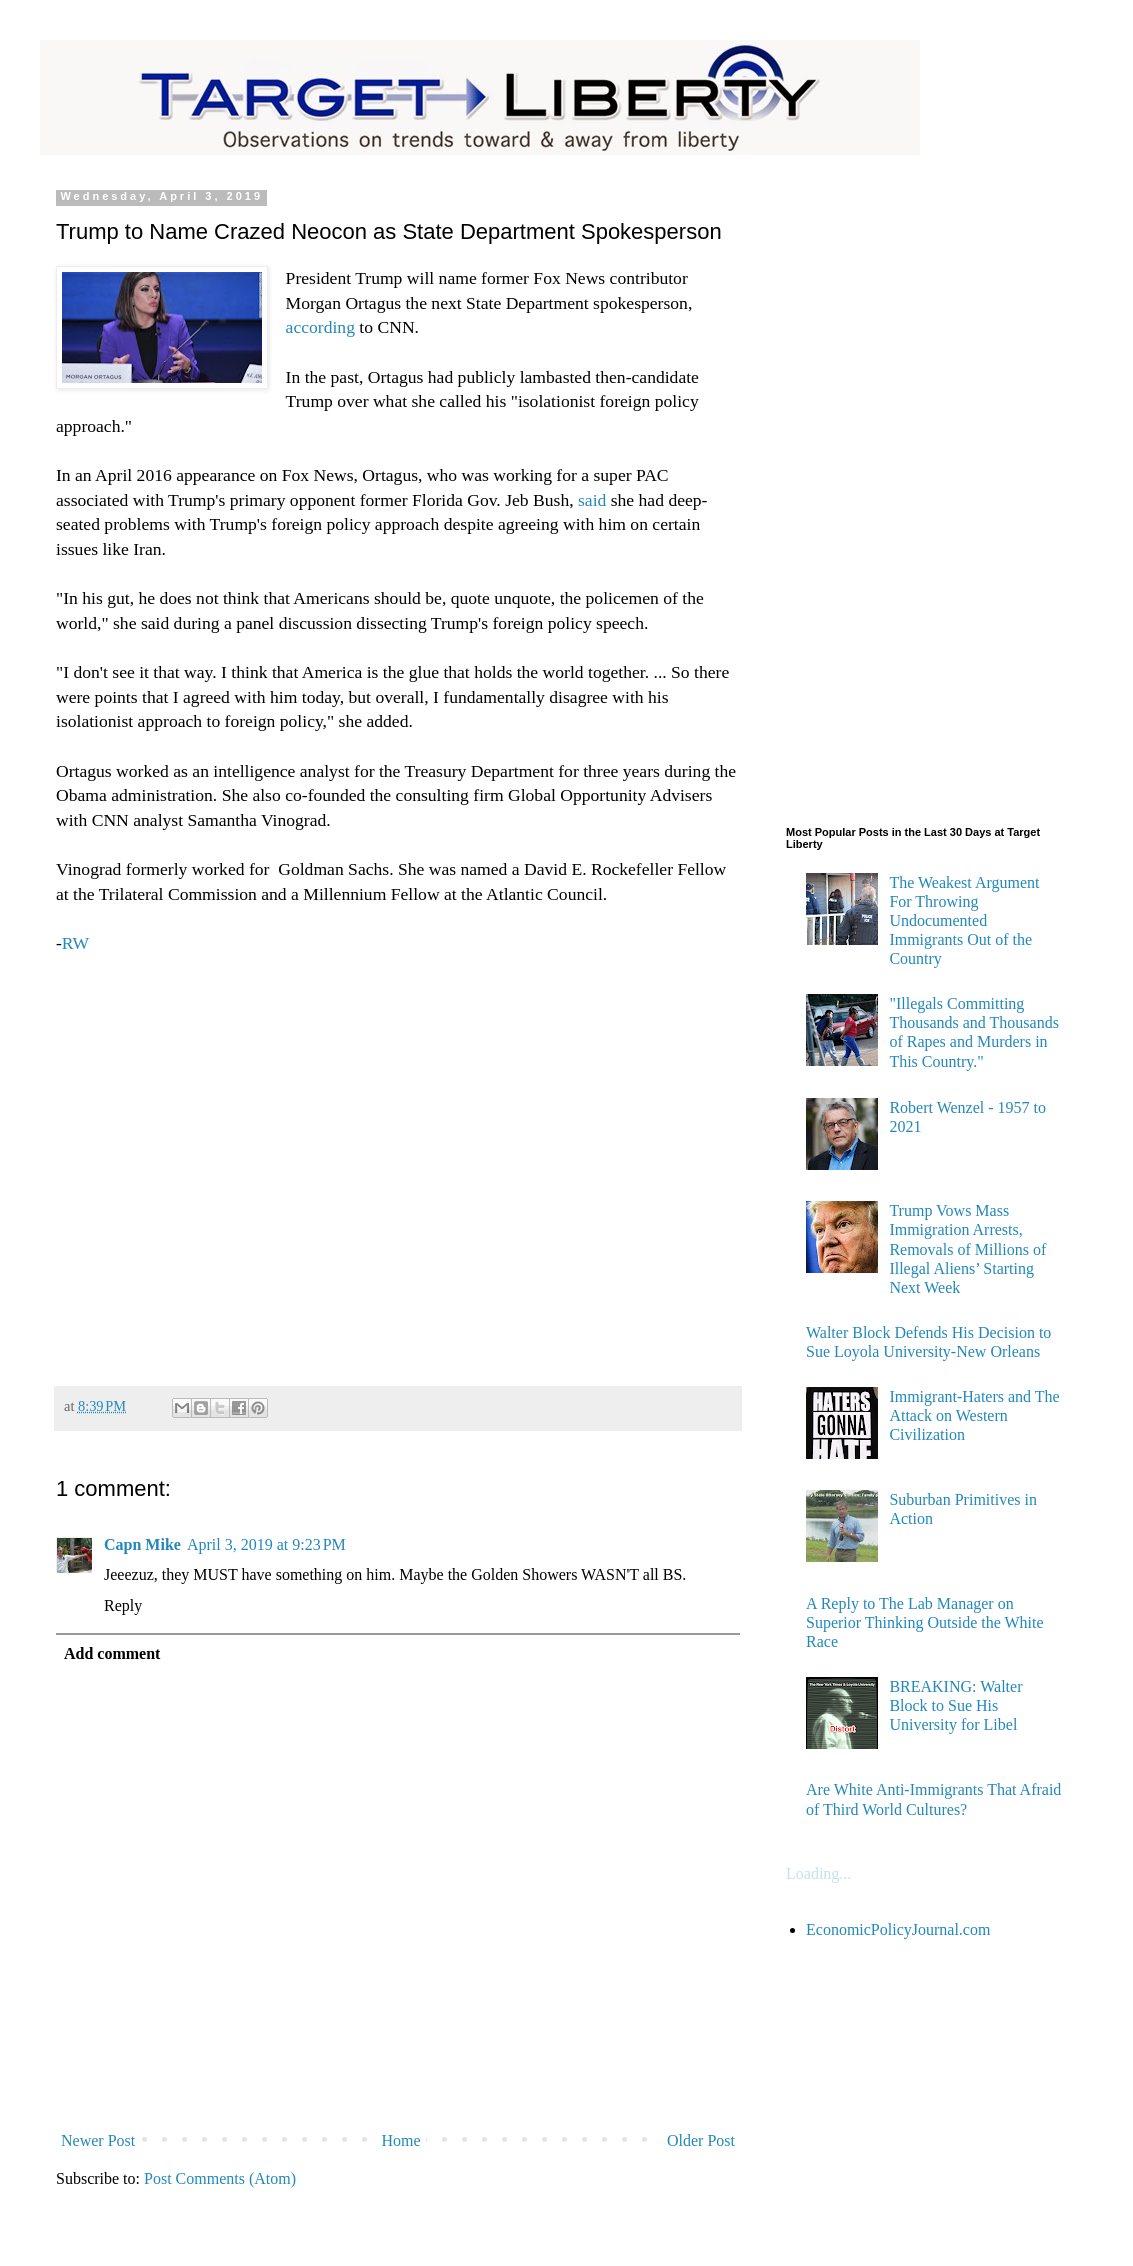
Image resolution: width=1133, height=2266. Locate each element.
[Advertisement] (398, 1161)
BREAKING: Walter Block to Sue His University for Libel (955, 1705)
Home (401, 2140)
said (590, 500)
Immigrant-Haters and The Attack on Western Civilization (974, 1415)
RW (75, 943)
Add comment (112, 1653)
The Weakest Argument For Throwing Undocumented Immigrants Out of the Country (964, 921)
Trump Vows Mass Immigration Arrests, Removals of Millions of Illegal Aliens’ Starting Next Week (967, 1249)
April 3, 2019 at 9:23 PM (266, 1544)
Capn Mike (142, 1544)
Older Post (701, 2140)
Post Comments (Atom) (220, 2178)
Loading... (818, 1873)
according (320, 327)
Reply (123, 1605)
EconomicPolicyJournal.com (898, 1929)
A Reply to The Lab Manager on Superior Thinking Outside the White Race (925, 1622)
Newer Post (98, 2140)
